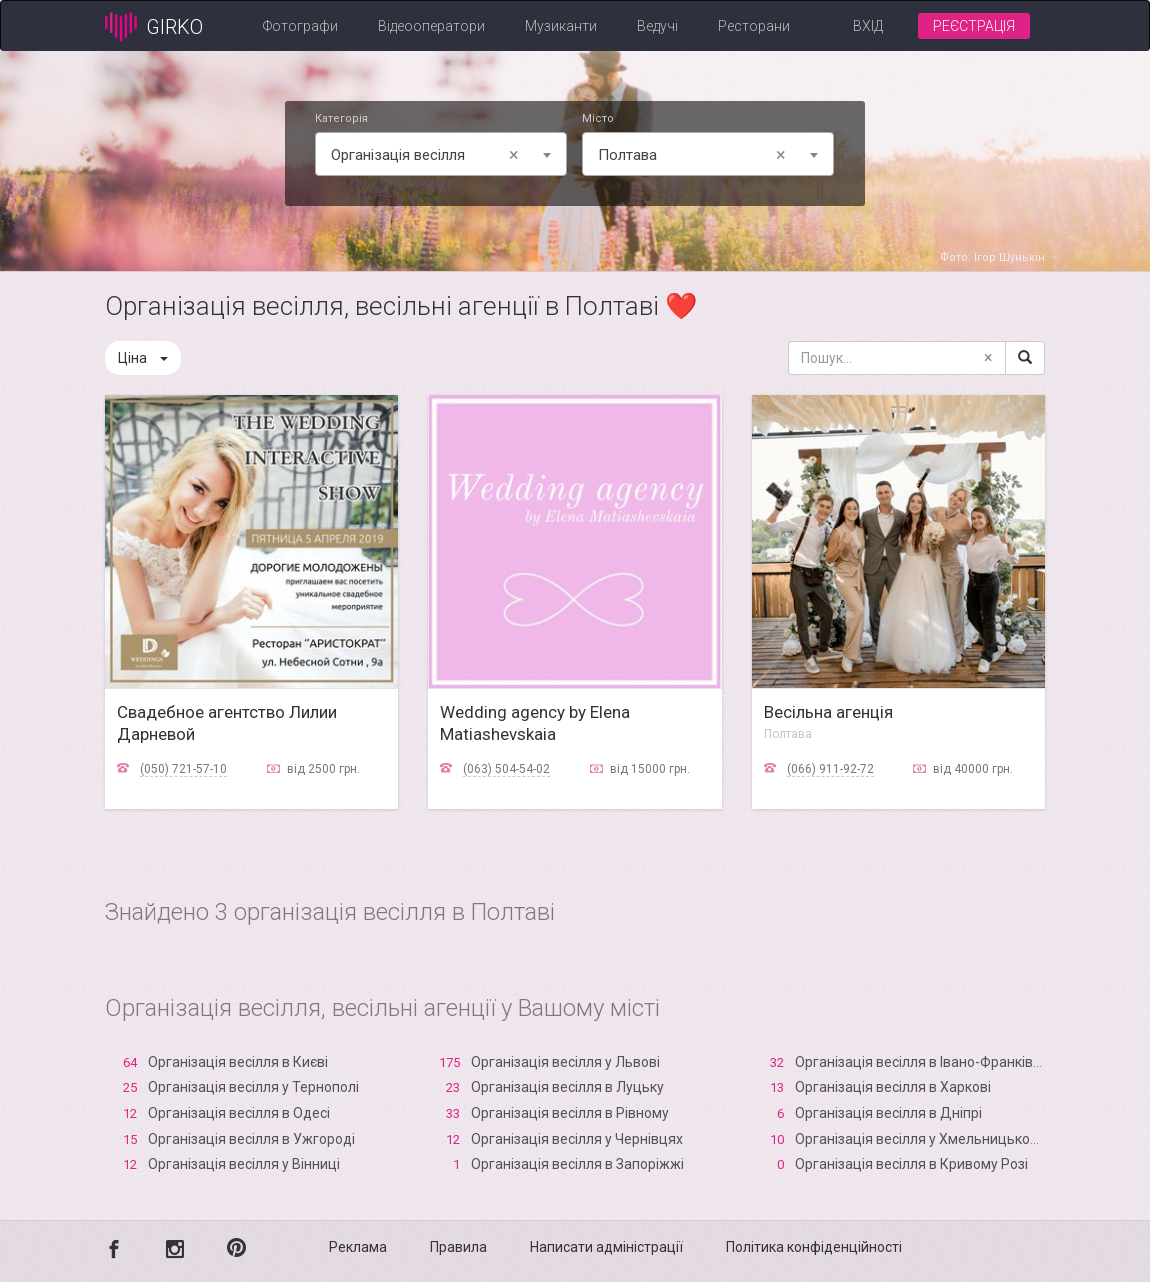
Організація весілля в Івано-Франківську (928, 1062)
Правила (458, 1247)
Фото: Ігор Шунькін (992, 257)
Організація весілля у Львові (565, 1062)
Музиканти (561, 26)
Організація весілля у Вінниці (244, 1164)
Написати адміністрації (606, 1247)
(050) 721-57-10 (183, 769)
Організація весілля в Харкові (893, 1087)
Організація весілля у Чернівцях (577, 1139)
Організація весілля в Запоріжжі (577, 1164)
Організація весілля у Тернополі (253, 1087)
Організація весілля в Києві (238, 1062)
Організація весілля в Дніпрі (888, 1113)
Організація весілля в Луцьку (567, 1087)
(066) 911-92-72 (830, 769)
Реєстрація (974, 26)
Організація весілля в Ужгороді (251, 1139)
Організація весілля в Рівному (570, 1113)
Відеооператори (431, 26)
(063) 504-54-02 (506, 769)
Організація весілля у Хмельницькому (921, 1139)
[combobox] (441, 154)
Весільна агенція (828, 712)
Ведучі (657, 26)
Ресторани (754, 26)
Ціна (143, 358)
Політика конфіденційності (814, 1247)
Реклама (358, 1247)
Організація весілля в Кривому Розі (911, 1164)
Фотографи (300, 26)
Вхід (868, 26)
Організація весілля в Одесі (239, 1113)
